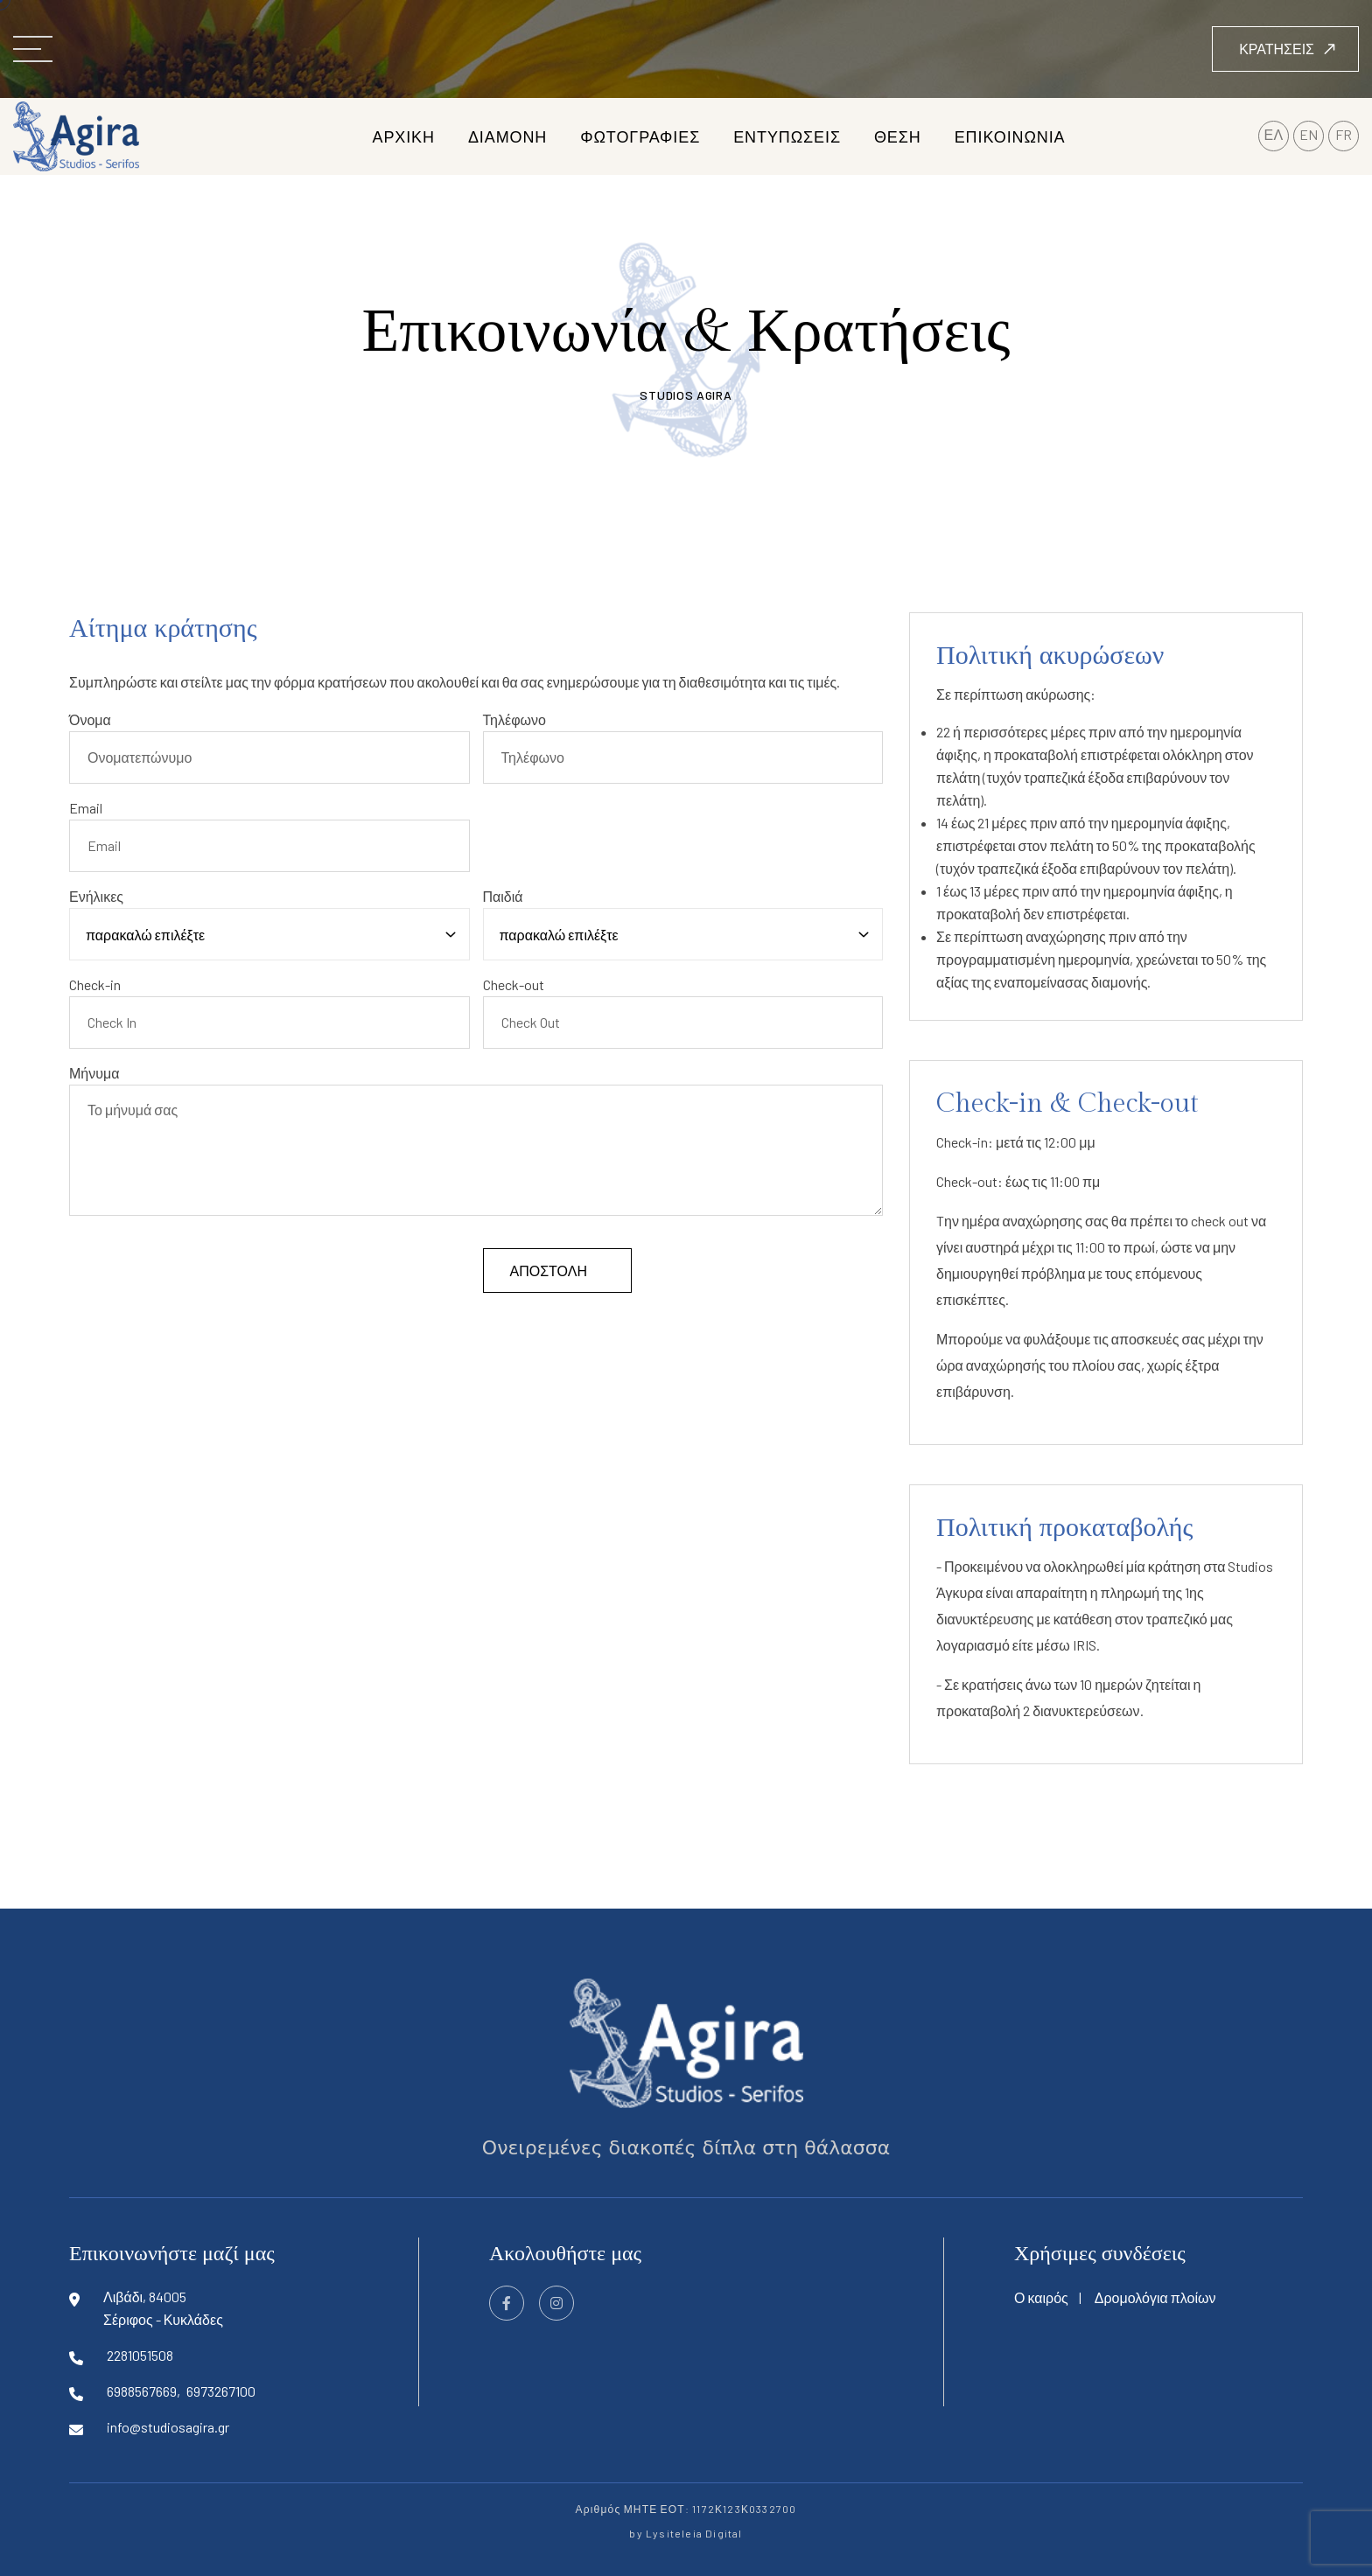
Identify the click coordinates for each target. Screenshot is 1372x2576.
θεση (897, 136)
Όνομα (90, 719)
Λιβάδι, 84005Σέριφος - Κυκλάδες (163, 2308)
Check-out (513, 984)
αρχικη (403, 136)
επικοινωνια (1010, 136)
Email (85, 807)
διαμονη (507, 136)
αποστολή (548, 1270)
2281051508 (140, 2355)
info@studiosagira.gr (168, 2427)
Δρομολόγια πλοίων (1155, 2297)
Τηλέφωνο (514, 719)
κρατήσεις (1287, 49)
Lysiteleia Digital (694, 2533)
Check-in (95, 984)
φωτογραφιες (640, 136)
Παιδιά (503, 896)
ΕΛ (1274, 134)
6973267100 (221, 2391)
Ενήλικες (96, 896)
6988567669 (142, 2391)
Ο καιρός (1041, 2297)
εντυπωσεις (787, 136)
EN (1309, 134)
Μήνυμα (94, 1073)
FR (1344, 134)
